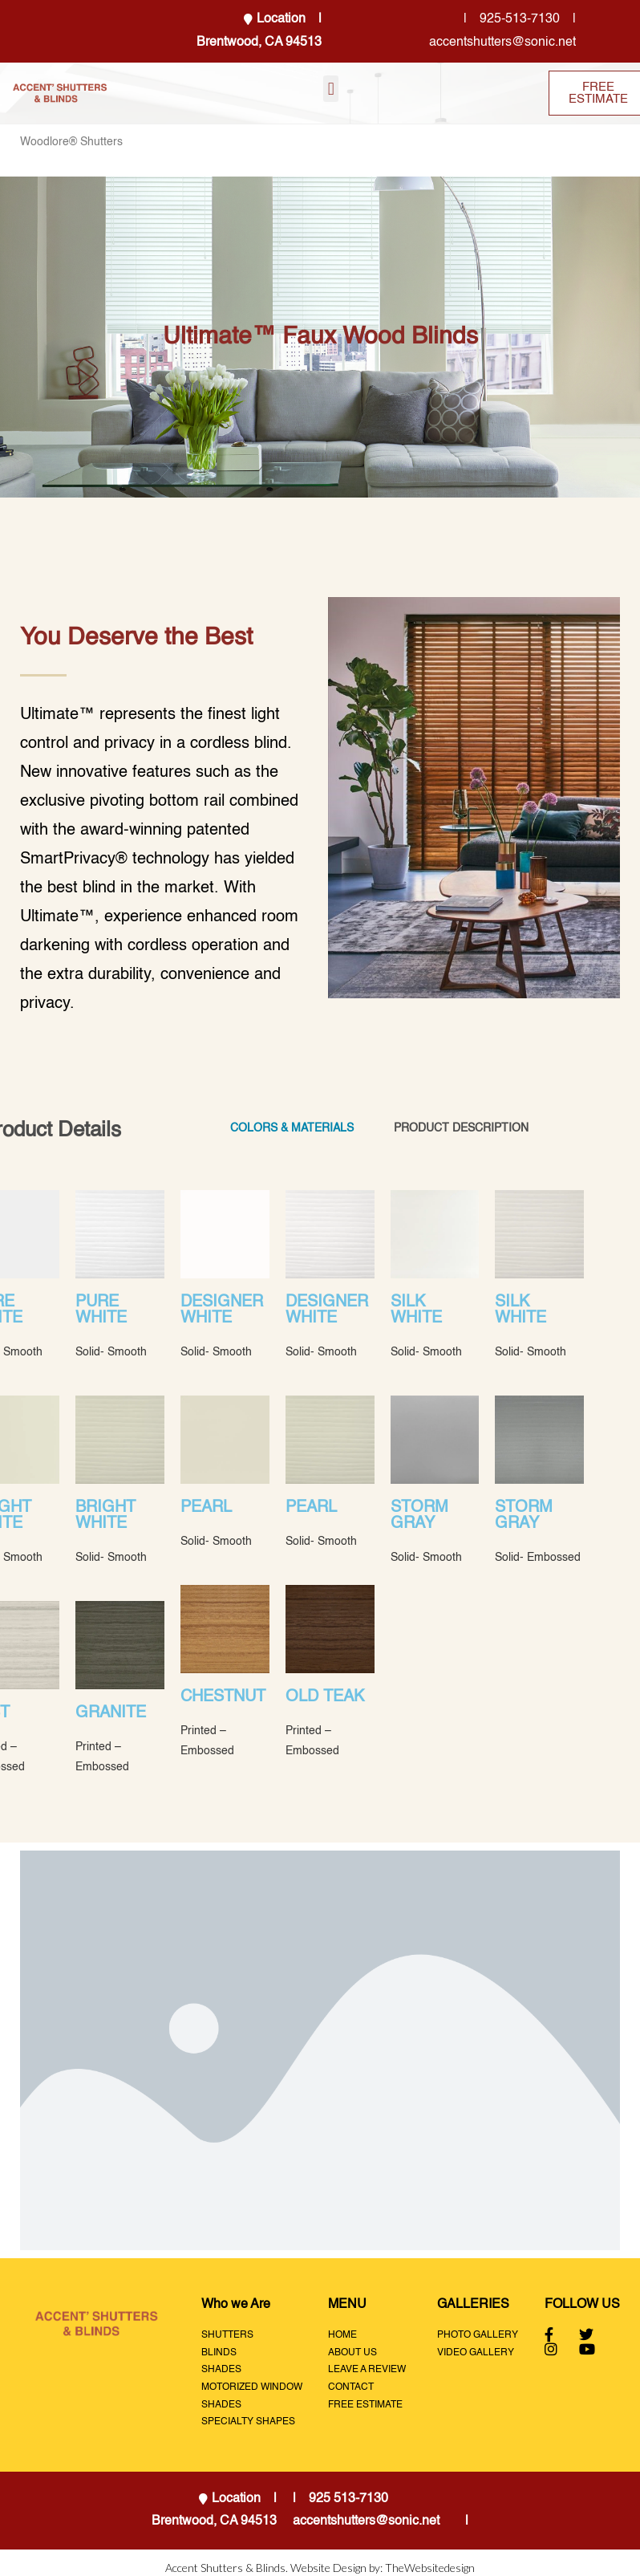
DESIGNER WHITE (221, 1310)
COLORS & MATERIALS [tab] (292, 1128)
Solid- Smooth (111, 1352)
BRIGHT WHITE (105, 1516)
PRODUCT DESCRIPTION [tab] (461, 1128)
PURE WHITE (101, 1310)
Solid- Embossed (538, 1557)
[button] (330, 88)
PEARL (206, 1508)
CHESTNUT (222, 1697)
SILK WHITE (416, 1310)
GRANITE (110, 1713)
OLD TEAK (325, 1697)
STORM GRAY (419, 1516)
